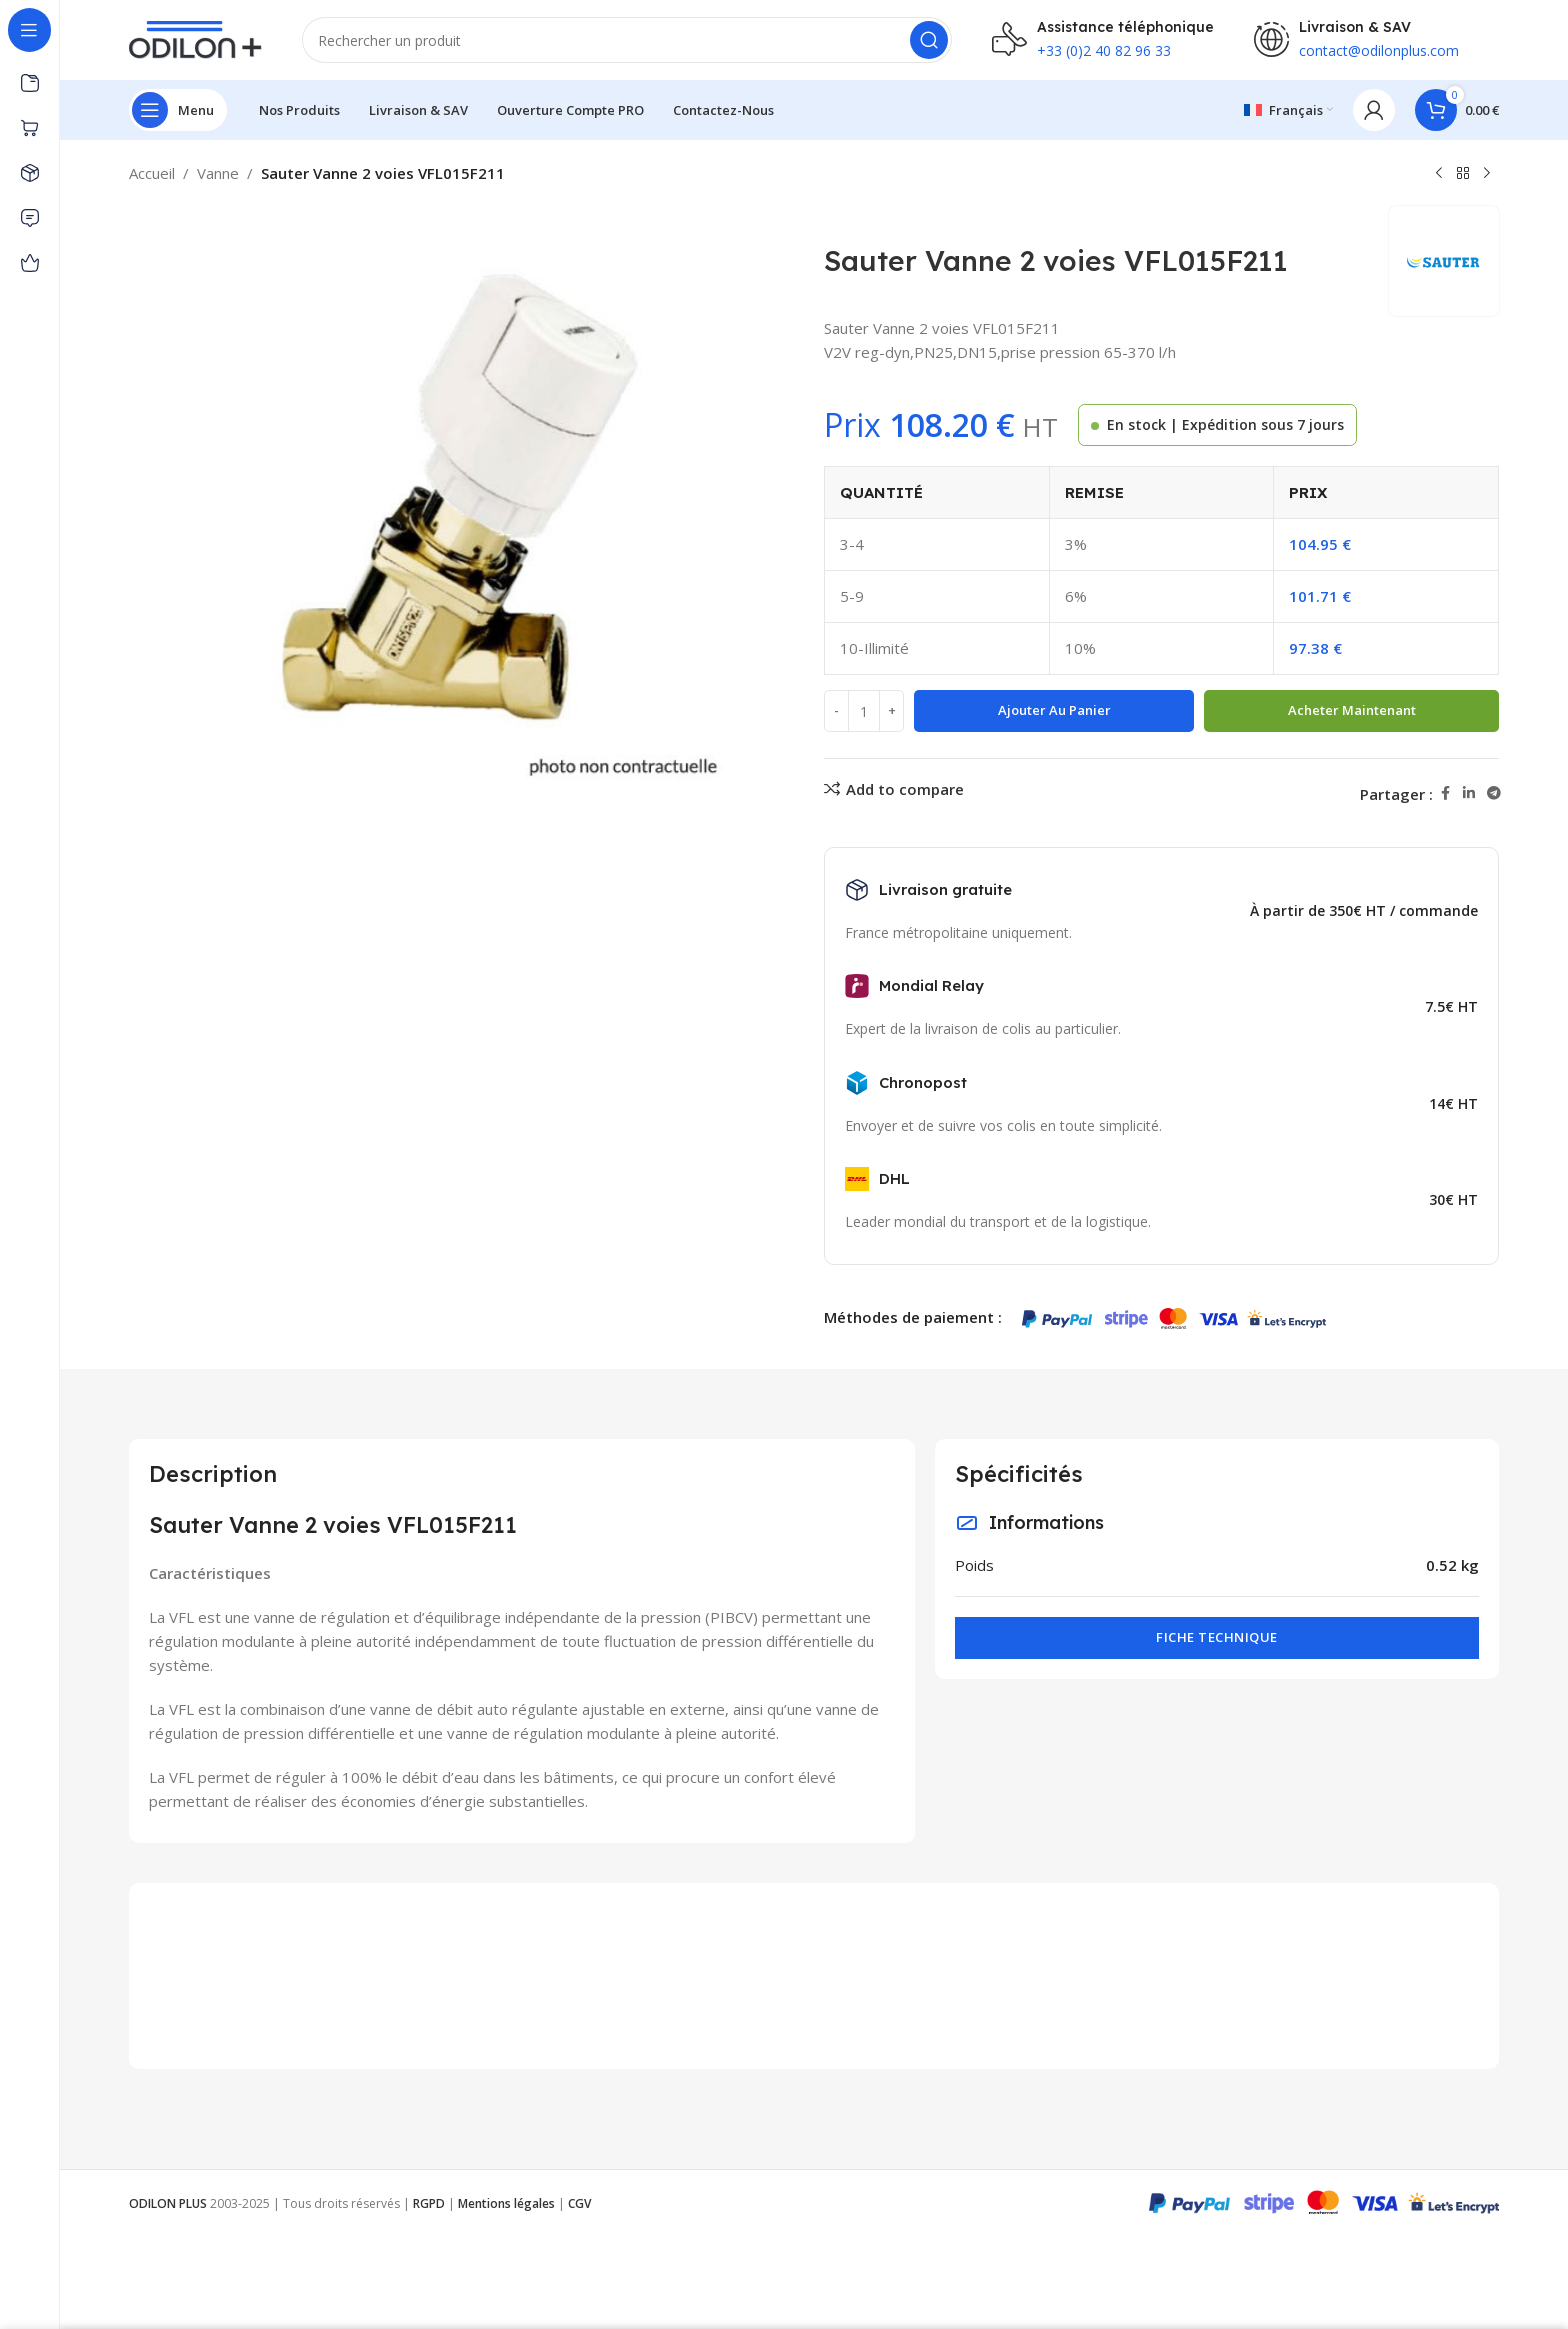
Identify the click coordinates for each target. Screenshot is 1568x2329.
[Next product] (1487, 174)
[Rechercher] (627, 40)
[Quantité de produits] (864, 711)
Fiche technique (1217, 1637)
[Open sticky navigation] (178, 110)
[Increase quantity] (891, 711)
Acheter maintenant (1352, 710)
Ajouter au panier (1054, 710)
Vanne (218, 173)
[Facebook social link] (1445, 793)
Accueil (152, 173)
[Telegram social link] (1494, 793)
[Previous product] (1439, 174)
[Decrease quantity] (836, 711)
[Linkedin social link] (1469, 793)
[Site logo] (195, 38)
